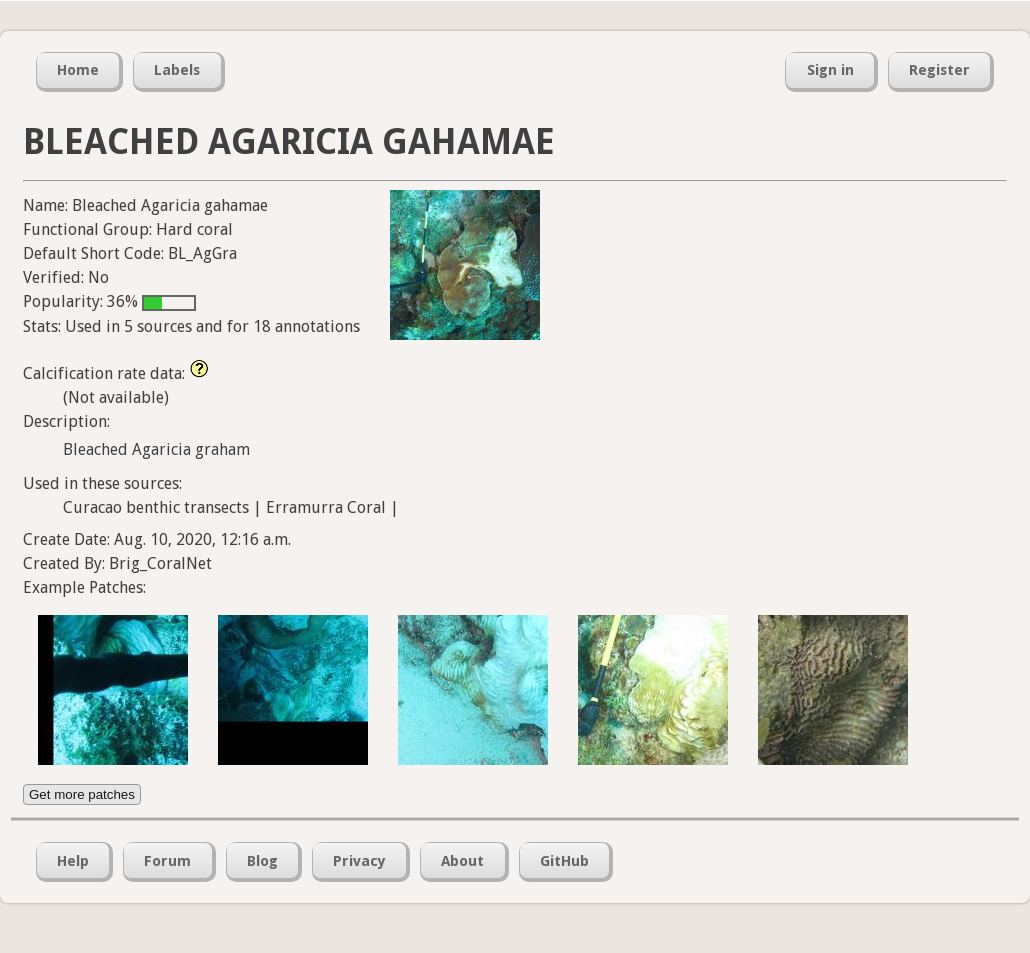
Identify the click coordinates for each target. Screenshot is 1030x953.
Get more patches (82, 794)
